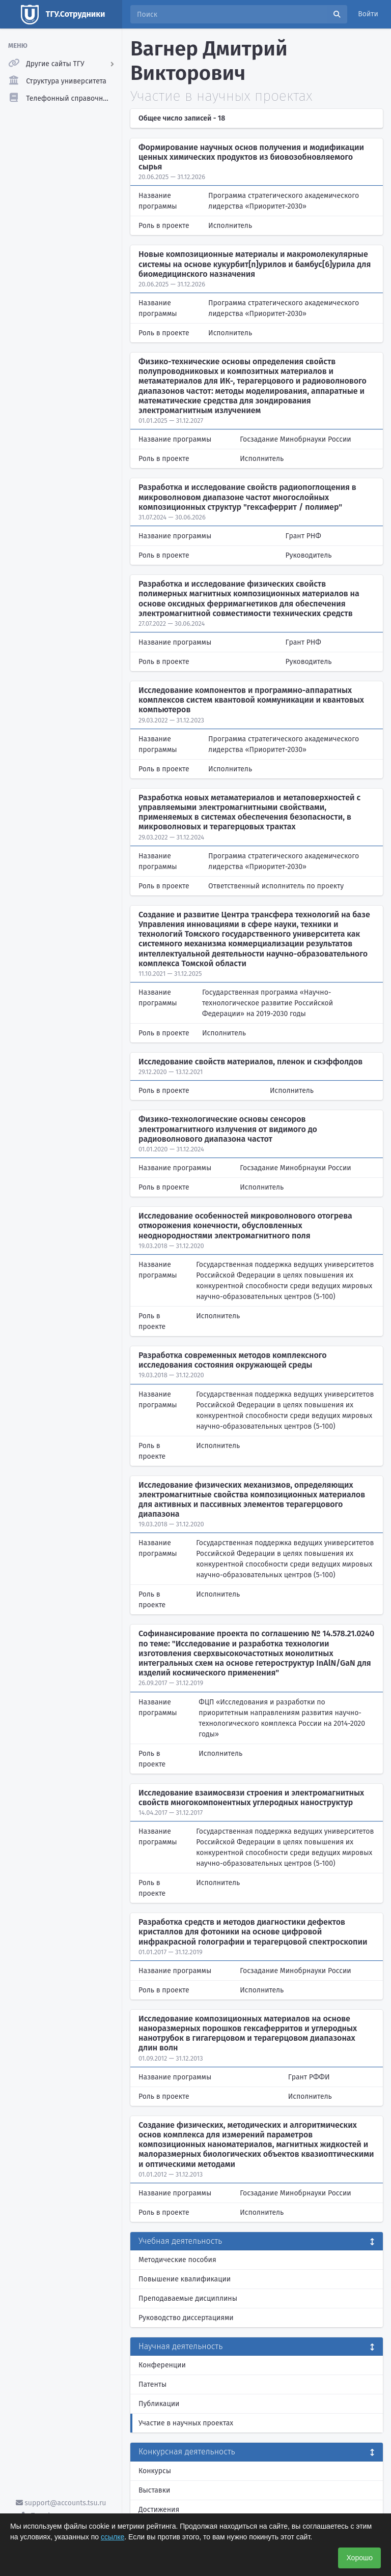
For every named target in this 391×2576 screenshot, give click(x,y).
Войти (368, 14)
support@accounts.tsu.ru (61, 2503)
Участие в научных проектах (185, 2423)
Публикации (158, 2403)
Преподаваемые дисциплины (187, 2298)
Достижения (158, 2509)
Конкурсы (154, 2471)
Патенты (152, 2384)
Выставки (154, 2490)
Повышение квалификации (184, 2279)
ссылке (112, 2537)
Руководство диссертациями (186, 2317)
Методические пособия (177, 2259)
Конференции (162, 2365)
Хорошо (359, 2558)
